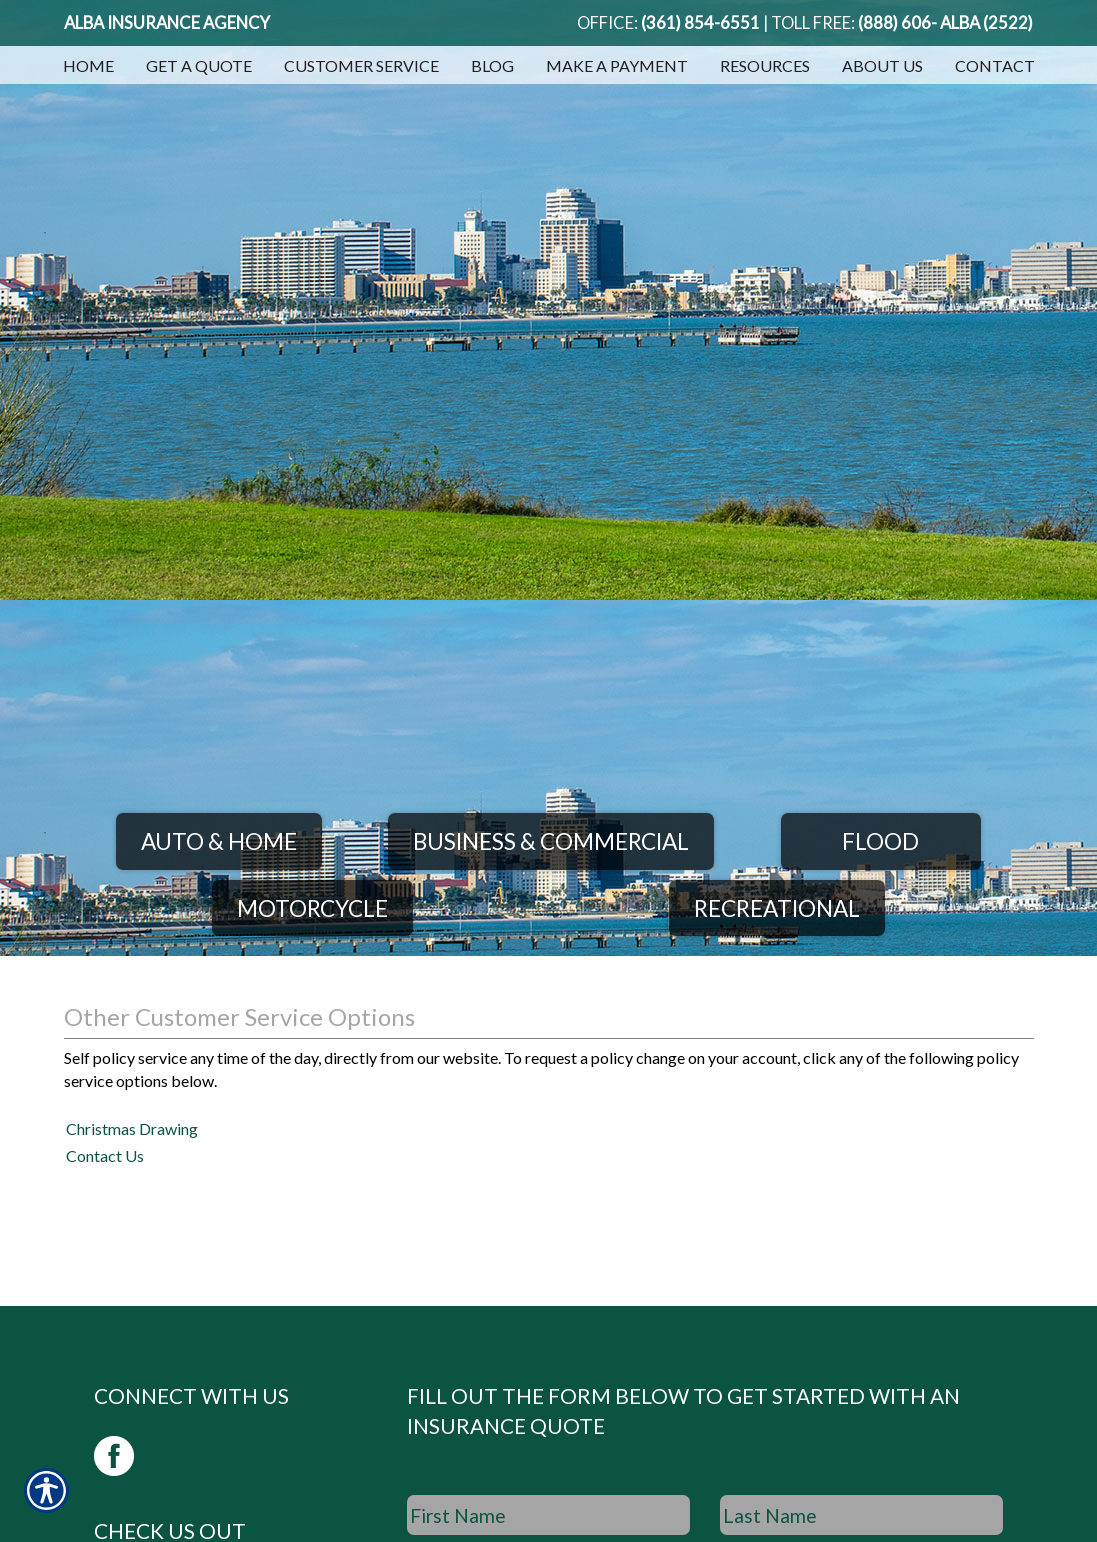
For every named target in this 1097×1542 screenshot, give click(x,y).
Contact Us (105, 1155)
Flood (880, 841)
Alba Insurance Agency (167, 23)
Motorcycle (312, 908)
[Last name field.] (861, 1515)
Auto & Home (219, 841)
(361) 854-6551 (700, 23)
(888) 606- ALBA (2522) (945, 23)
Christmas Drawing (132, 1128)
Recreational (777, 908)
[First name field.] (548, 1515)
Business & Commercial (551, 841)
